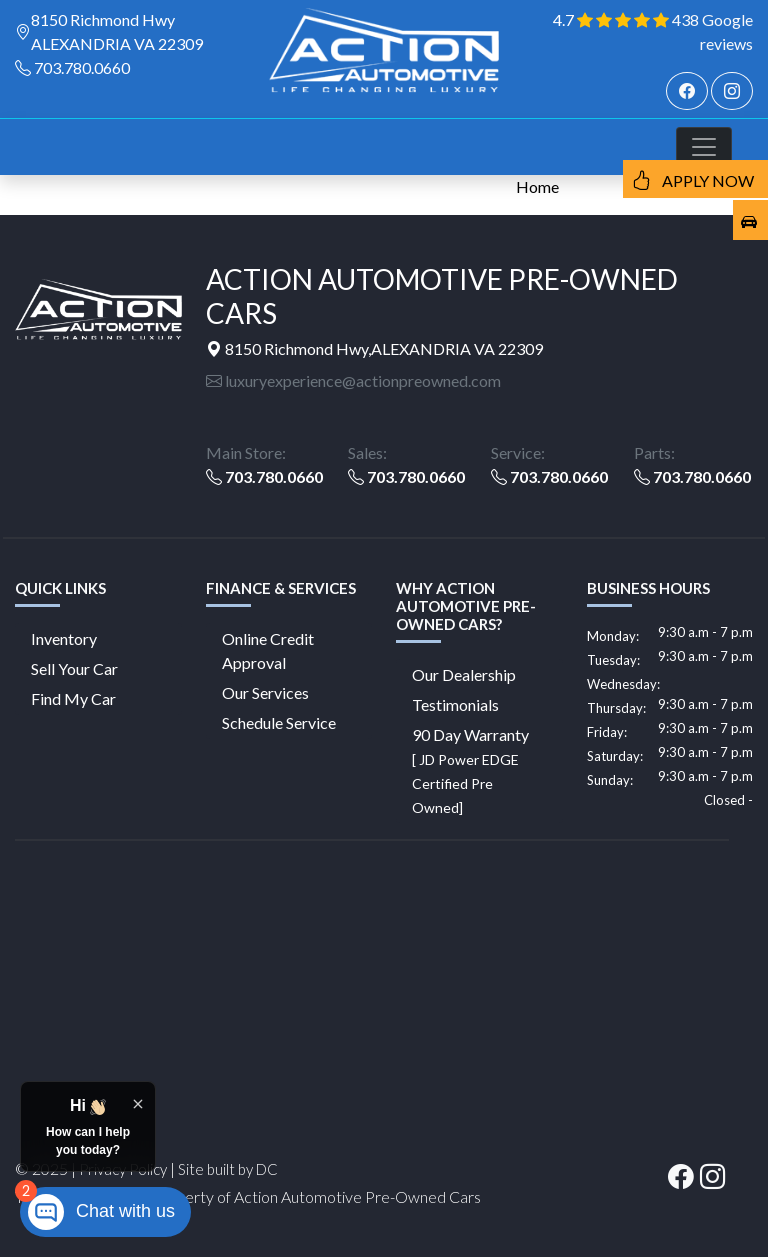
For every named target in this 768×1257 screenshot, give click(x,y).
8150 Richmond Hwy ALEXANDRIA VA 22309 (117, 31)
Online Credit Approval (268, 650)
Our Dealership (464, 674)
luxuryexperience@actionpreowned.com (353, 380)
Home (537, 186)
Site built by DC (228, 1169)
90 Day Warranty (470, 770)
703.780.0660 (82, 67)
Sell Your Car (74, 668)
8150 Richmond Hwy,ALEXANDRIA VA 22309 (374, 348)
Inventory (64, 638)
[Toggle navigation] (704, 147)
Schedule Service (279, 722)
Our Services (265, 692)
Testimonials (455, 704)
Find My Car (73, 698)
